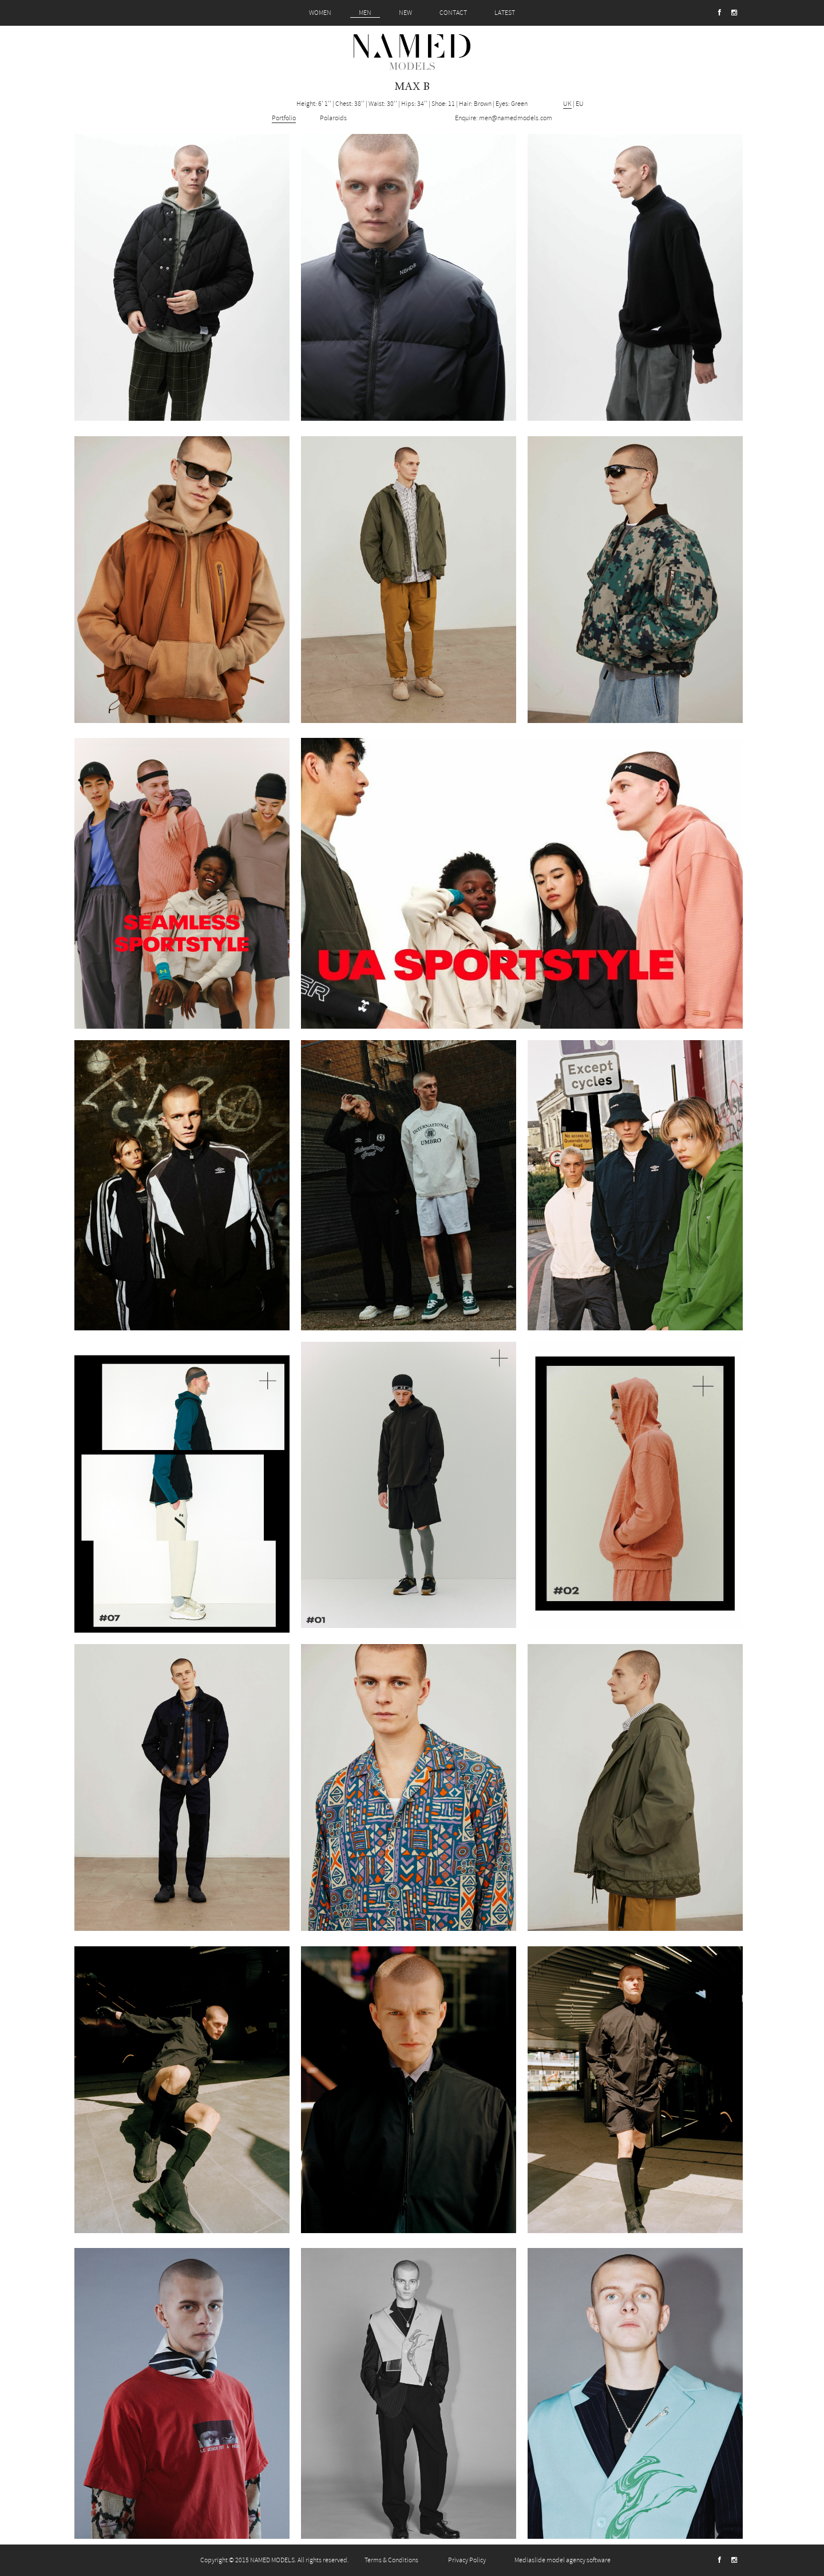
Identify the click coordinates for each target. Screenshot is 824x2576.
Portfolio (284, 118)
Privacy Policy (467, 2560)
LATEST (504, 13)
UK (567, 104)
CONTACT (453, 13)
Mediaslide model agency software (562, 2560)
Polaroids (333, 118)
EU (580, 104)
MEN (365, 13)
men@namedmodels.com (515, 118)
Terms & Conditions (391, 2560)
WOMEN (320, 13)
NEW (405, 13)
